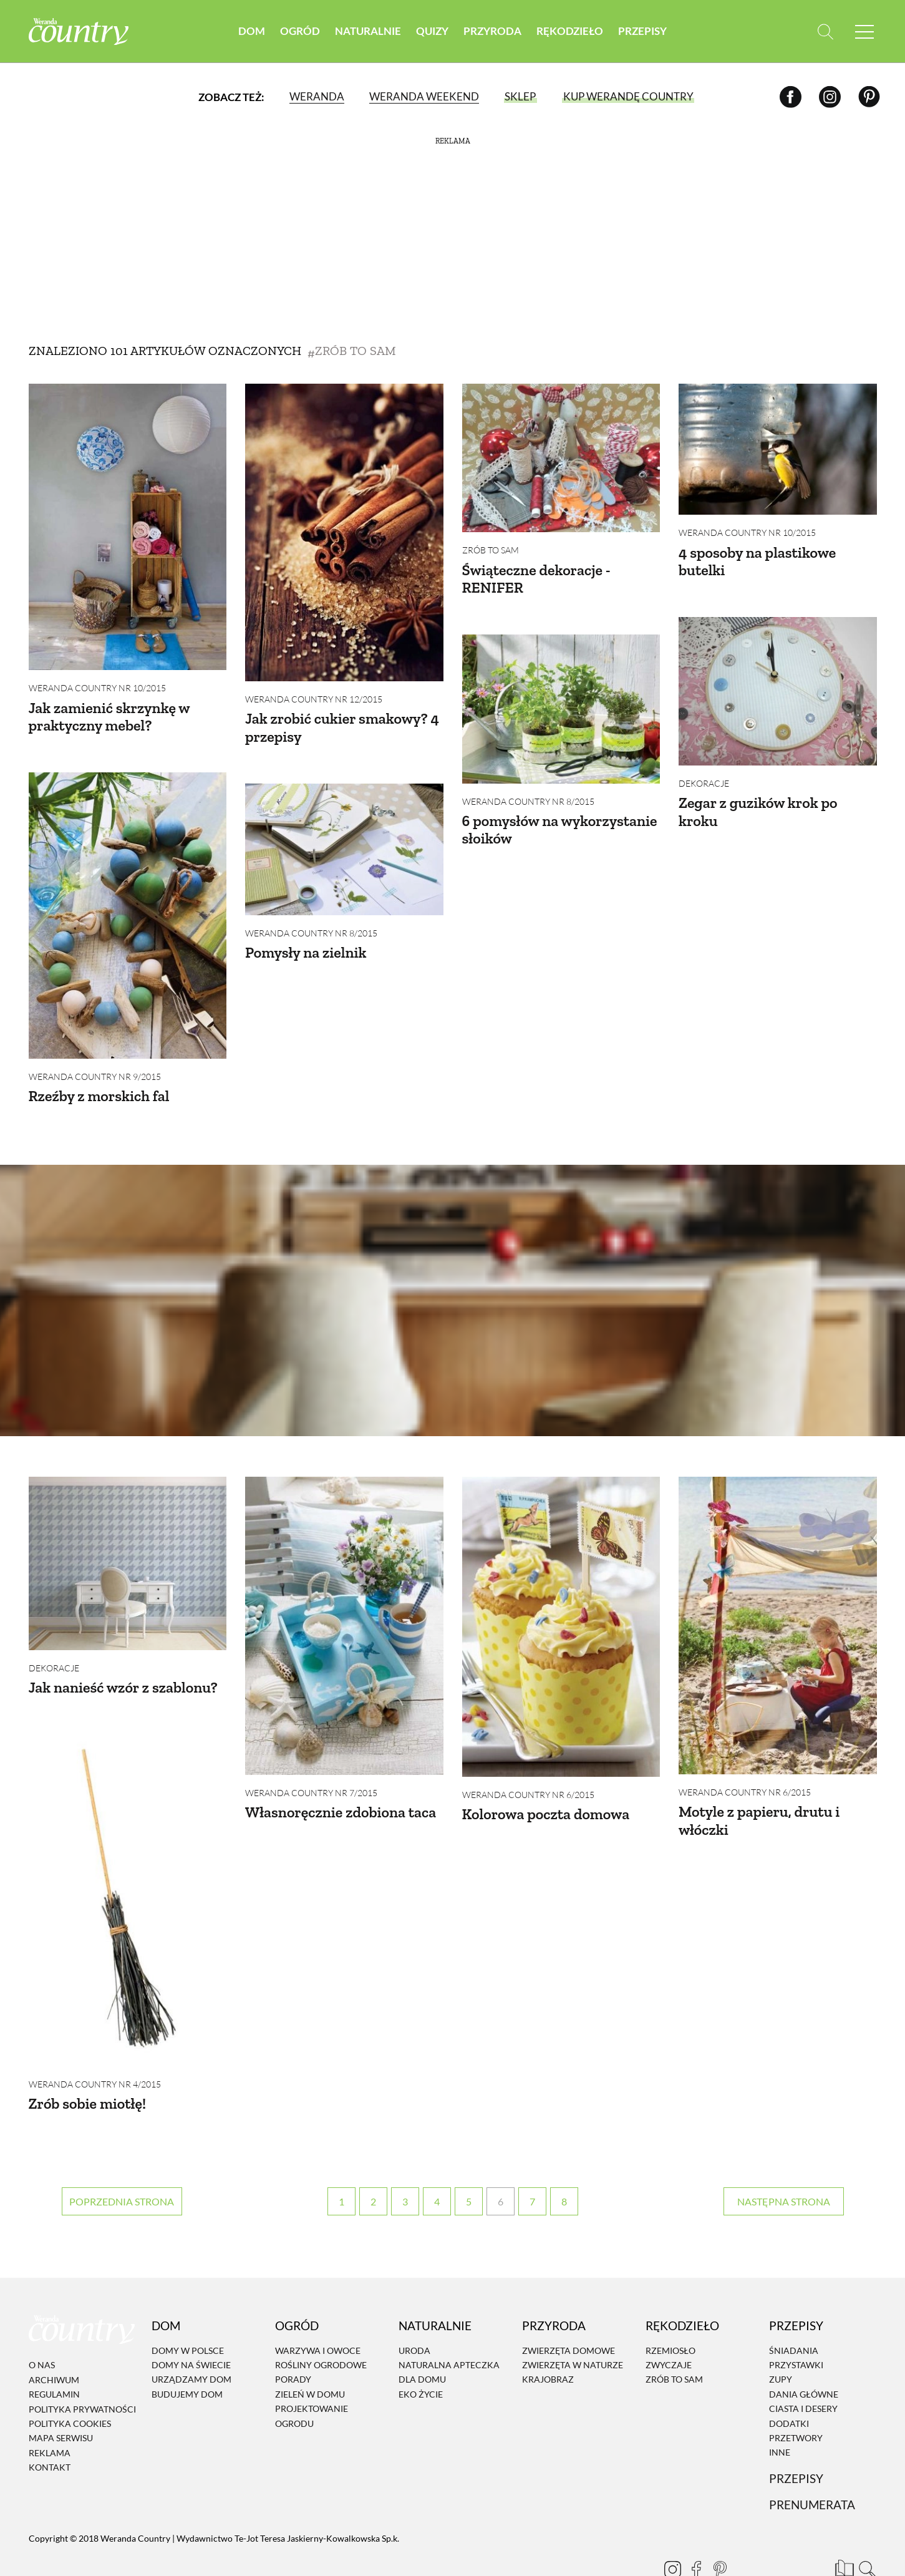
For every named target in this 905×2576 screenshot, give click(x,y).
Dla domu (422, 2342)
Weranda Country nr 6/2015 (528, 1776)
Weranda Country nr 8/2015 (528, 792)
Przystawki (796, 2327)
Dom (251, 30)
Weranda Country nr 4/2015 (95, 2055)
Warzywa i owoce (318, 2313)
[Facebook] (790, 96)
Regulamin (54, 2356)
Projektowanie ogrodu (311, 2378)
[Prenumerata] (842, 2529)
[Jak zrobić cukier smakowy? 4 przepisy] (344, 532)
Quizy (432, 30)
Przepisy (642, 30)
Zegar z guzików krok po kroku (758, 802)
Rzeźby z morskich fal (99, 1086)
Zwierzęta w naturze (572, 2327)
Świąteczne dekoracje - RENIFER (536, 579)
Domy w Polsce (188, 2313)
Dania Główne (803, 2356)
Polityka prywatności (82, 2371)
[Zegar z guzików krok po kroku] (778, 682)
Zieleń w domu (310, 2356)
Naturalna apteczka (449, 2327)
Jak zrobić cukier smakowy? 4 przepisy (342, 727)
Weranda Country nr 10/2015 (97, 688)
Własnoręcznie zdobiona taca (340, 1793)
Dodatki (789, 2386)
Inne (779, 2415)
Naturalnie (368, 30)
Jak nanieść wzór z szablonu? (123, 1669)
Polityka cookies (70, 2386)
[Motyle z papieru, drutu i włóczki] (778, 1607)
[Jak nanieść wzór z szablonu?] (128, 1544)
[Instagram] (830, 96)
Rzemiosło (670, 2313)
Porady (293, 2342)
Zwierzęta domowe (568, 2313)
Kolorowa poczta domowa (546, 1795)
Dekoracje (704, 774)
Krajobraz (548, 2342)
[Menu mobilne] (864, 31)
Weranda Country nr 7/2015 (311, 1774)
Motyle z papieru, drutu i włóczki (759, 1802)
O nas (42, 2328)
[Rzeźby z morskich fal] (128, 906)
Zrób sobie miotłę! (88, 2075)
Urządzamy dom (191, 2342)
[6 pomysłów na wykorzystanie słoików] (561, 699)
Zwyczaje (669, 2327)
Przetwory (796, 2400)
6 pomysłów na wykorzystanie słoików (559, 820)
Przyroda (492, 30)
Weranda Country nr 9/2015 (95, 1067)
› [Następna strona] (783, 2164)
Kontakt (49, 2429)
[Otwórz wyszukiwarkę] (825, 31)
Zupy (780, 2342)
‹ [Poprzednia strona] (121, 2164)
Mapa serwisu (61, 2400)
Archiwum (54, 2342)
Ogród (300, 30)
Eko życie (421, 2356)
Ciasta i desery (803, 2371)
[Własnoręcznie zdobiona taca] (344, 1607)
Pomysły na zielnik (306, 943)
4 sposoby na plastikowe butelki (757, 561)
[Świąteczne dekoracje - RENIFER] (561, 458)
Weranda (316, 96)
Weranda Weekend (424, 96)
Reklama (49, 2415)
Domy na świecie (191, 2327)
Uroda (414, 2313)
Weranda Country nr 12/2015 (313, 699)
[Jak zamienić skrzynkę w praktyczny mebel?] (128, 527)
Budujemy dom (187, 2356)
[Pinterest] (869, 96)
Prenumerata (812, 2467)
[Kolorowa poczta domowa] (561, 1608)
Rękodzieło (569, 30)
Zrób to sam (490, 550)
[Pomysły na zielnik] (344, 840)
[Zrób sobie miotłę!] (128, 1872)
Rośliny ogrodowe (321, 2327)
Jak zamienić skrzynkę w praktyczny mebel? (109, 717)
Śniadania (793, 2313)
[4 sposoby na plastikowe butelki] (778, 449)
